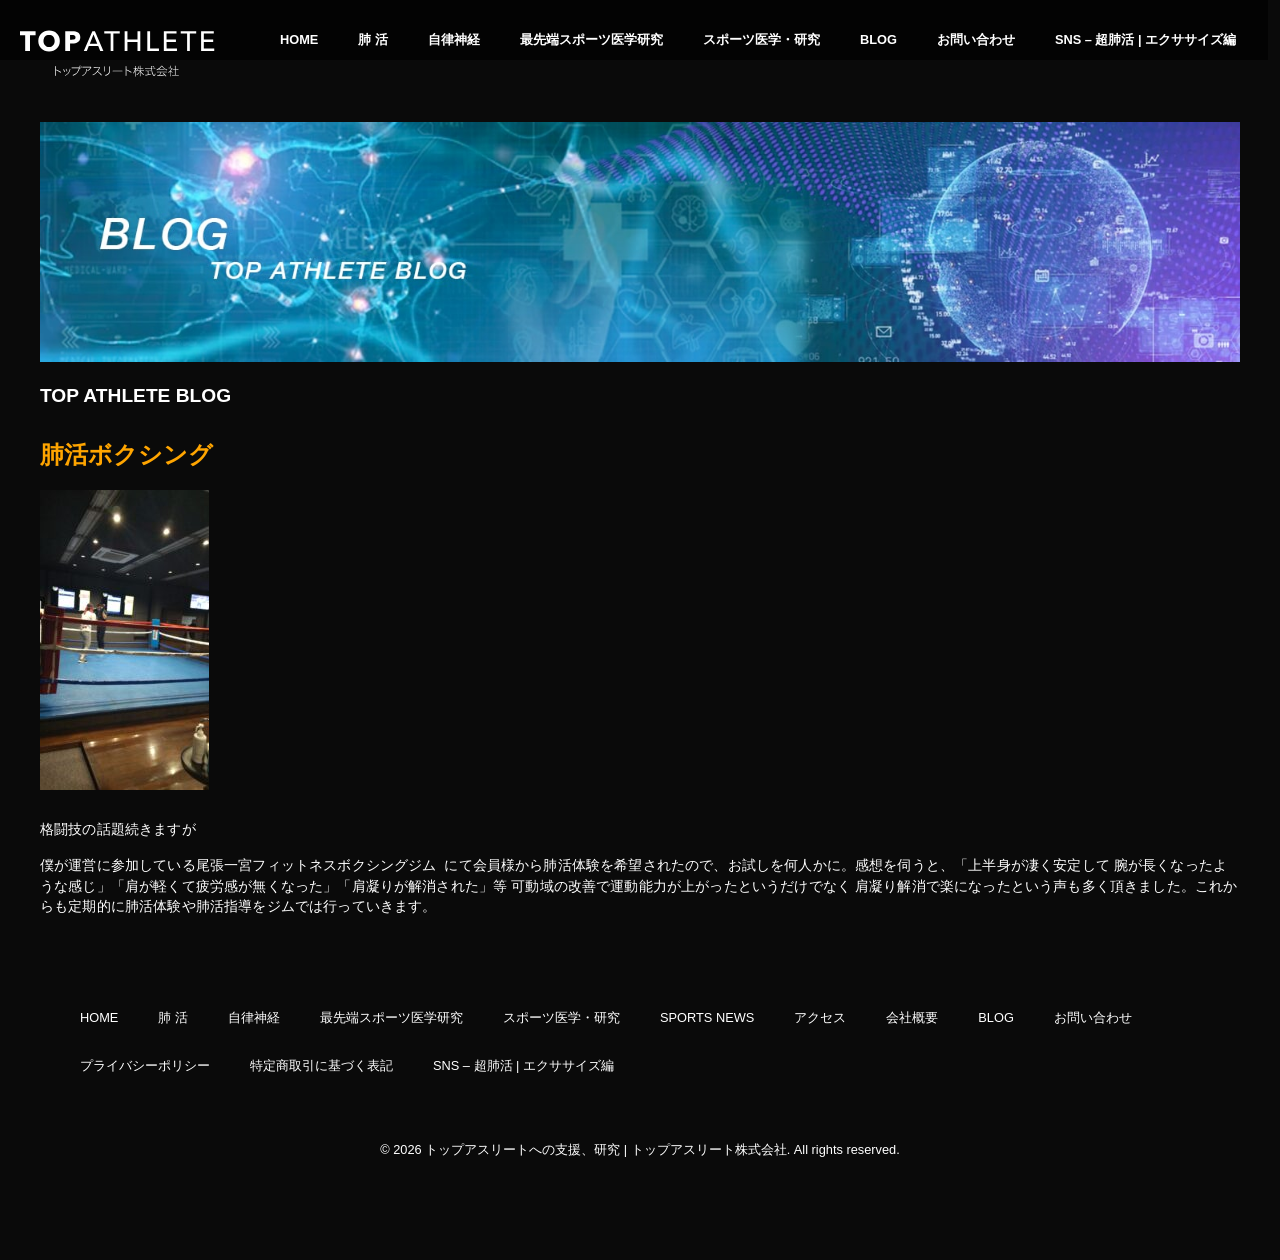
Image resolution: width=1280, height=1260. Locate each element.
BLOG (878, 39)
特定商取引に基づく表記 (321, 1066)
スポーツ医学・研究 (761, 39)
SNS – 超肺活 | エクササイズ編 (1145, 39)
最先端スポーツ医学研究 (591, 39)
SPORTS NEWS (707, 1018)
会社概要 (912, 1018)
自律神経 (454, 39)
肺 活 (373, 39)
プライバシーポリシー (145, 1066)
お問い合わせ (976, 39)
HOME (299, 39)
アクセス (820, 1018)
